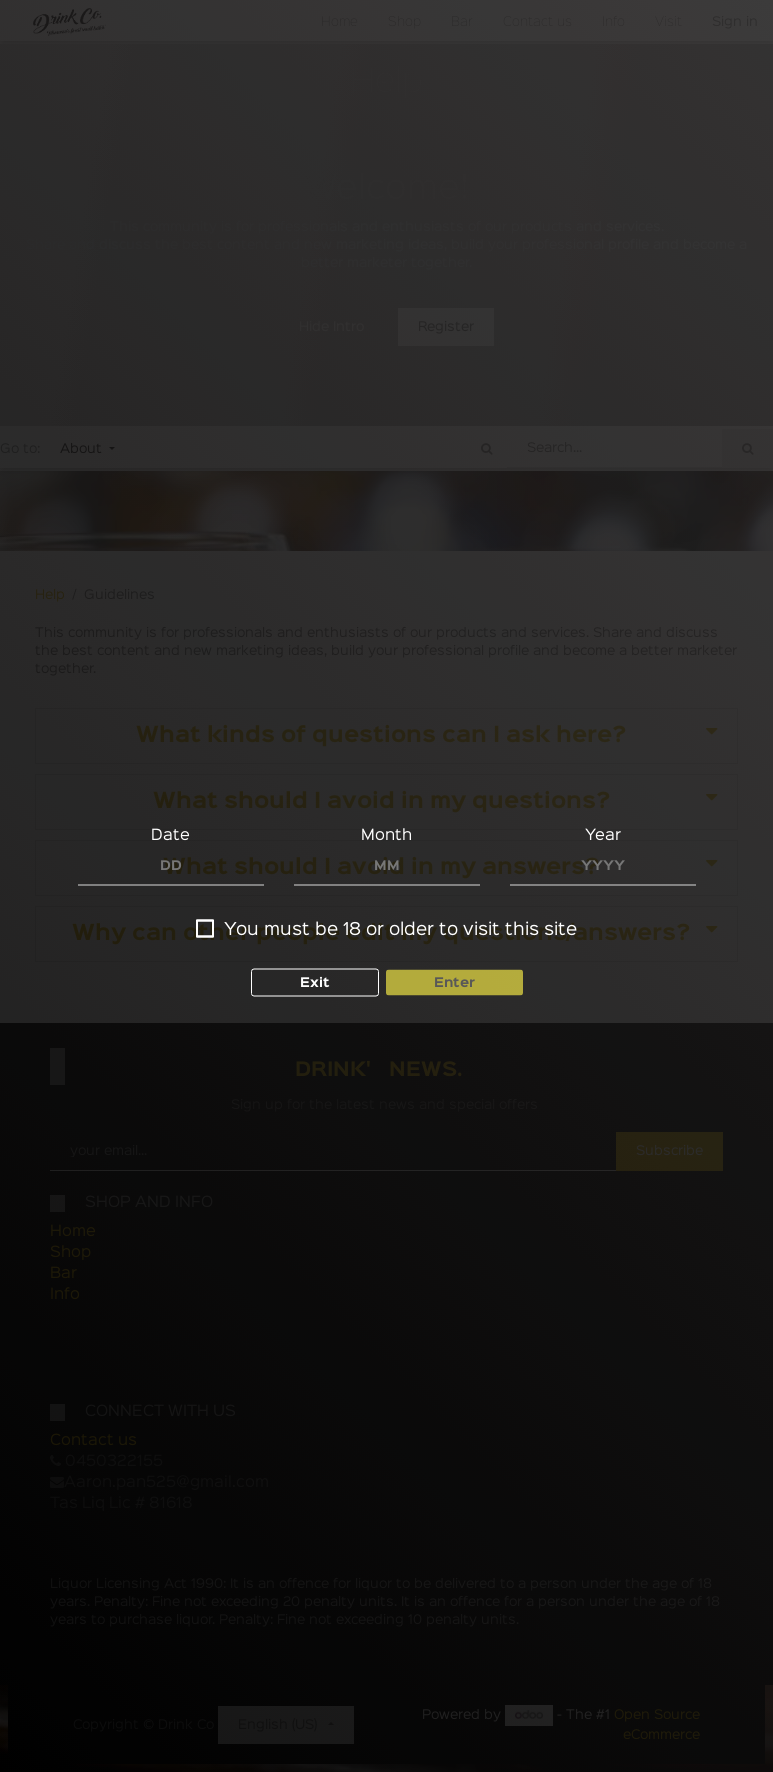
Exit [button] (315, 983)
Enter (454, 983)
